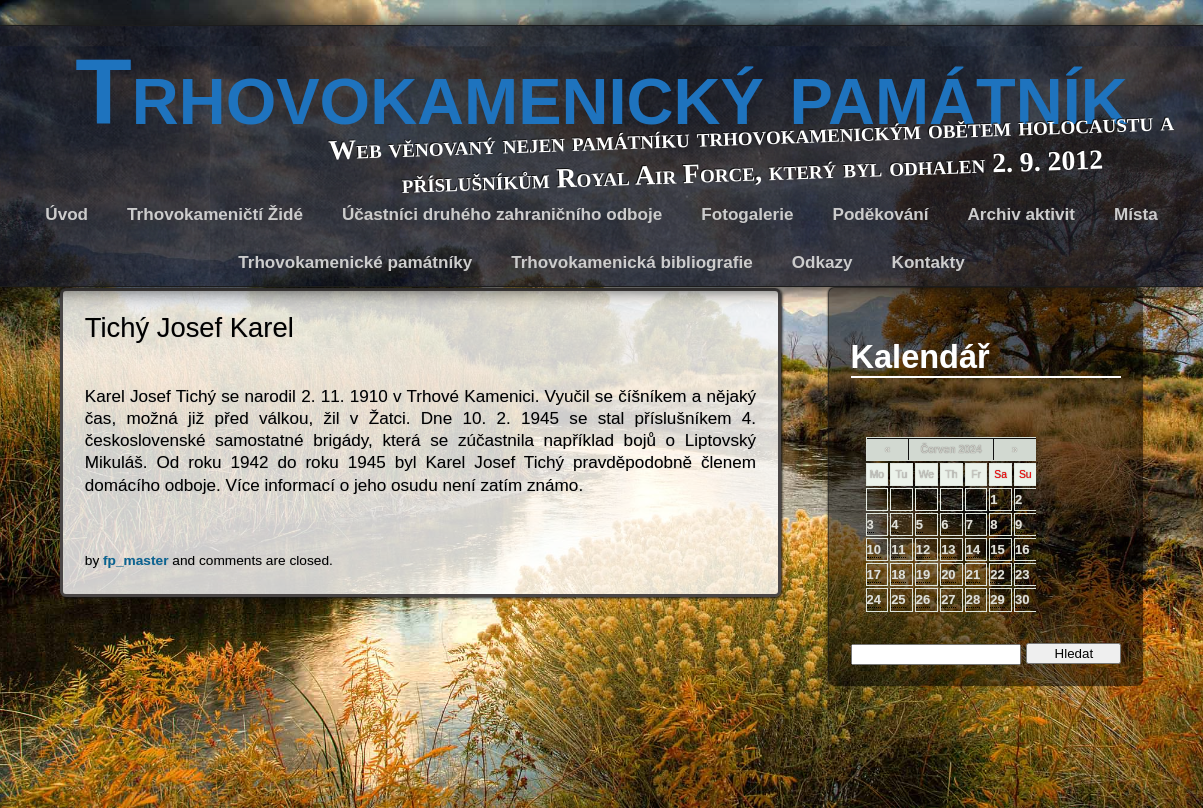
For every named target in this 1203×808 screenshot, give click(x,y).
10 (874, 549)
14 (973, 549)
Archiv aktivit (1021, 214)
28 (973, 599)
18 (898, 574)
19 (923, 574)
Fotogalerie (747, 214)
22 (997, 574)
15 (997, 549)
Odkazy (822, 262)
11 (898, 549)
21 (973, 574)
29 (997, 599)
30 (1022, 599)
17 (874, 574)
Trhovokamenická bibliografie (632, 262)
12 (923, 549)
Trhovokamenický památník (601, 92)
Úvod (66, 214)
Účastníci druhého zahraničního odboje (502, 214)
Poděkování (880, 214)
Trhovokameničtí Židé (215, 214)
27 (948, 599)
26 (923, 599)
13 (948, 549)
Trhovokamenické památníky (355, 262)
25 (898, 599)
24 (874, 599)
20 (948, 574)
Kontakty (928, 262)
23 (1022, 574)
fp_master (135, 560)
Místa (1136, 214)
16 (1022, 549)
